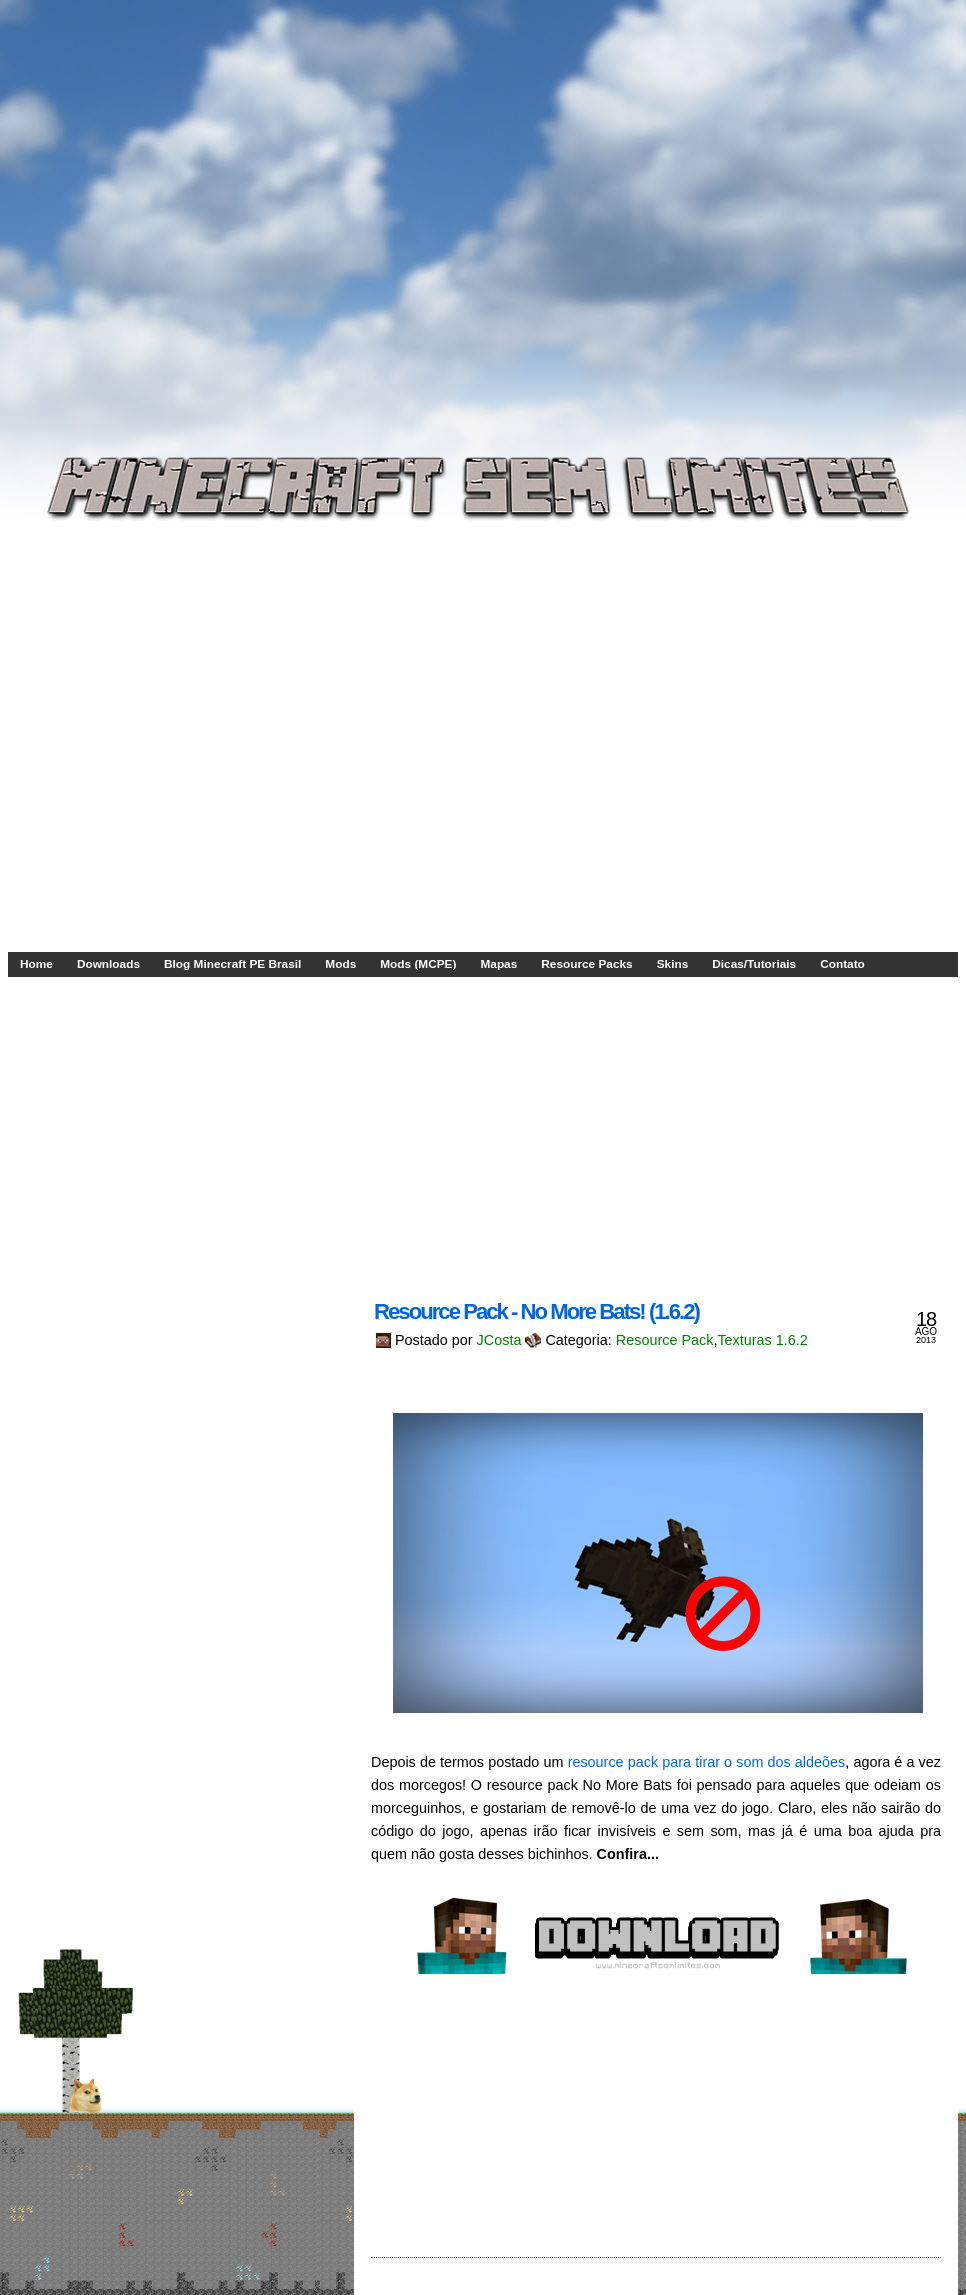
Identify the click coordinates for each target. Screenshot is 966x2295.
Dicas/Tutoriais (754, 964)
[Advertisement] (187, 204)
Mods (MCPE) (418, 964)
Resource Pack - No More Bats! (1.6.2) (536, 1311)
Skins (673, 964)
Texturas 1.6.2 (762, 1340)
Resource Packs (586, 964)
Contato (842, 964)
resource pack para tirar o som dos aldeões (707, 1762)
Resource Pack (665, 1340)
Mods (340, 964)
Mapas (498, 964)
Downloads (108, 964)
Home (36, 964)
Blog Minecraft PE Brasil (232, 964)
